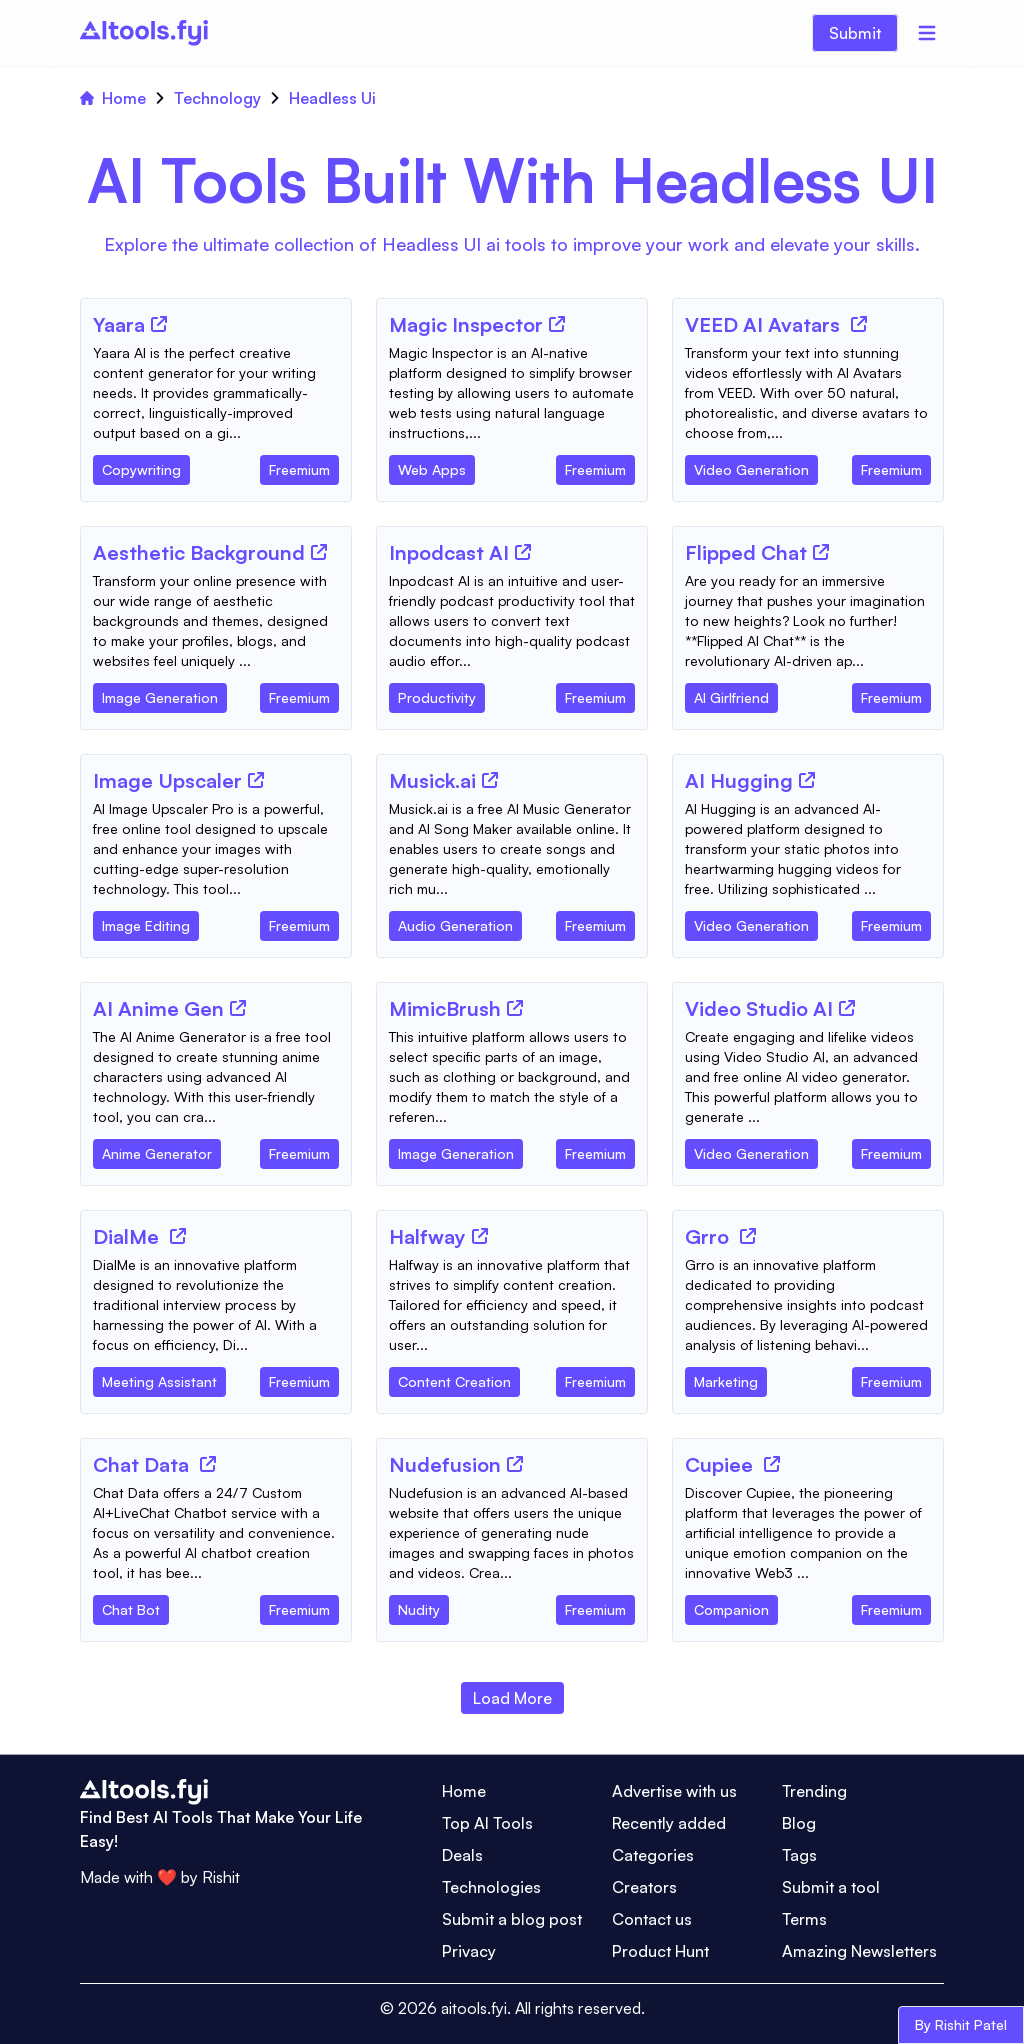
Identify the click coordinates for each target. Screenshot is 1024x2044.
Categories (653, 1855)
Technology (217, 98)
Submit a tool (831, 1887)
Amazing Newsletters (859, 1951)
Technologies (491, 1887)
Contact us (652, 1919)
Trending (814, 1791)
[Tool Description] (216, 393)
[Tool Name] (119, 326)
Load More (512, 1698)
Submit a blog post (512, 1919)
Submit (855, 33)
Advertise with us (674, 1791)
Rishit (221, 1877)
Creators (644, 1887)
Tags (799, 1855)
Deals (462, 1855)
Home (113, 98)
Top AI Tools (487, 1823)
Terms (804, 1919)
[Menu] (927, 33)
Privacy (469, 1951)
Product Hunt (660, 1951)
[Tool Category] (141, 466)
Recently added (669, 1823)
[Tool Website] (159, 324)
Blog (799, 1823)
